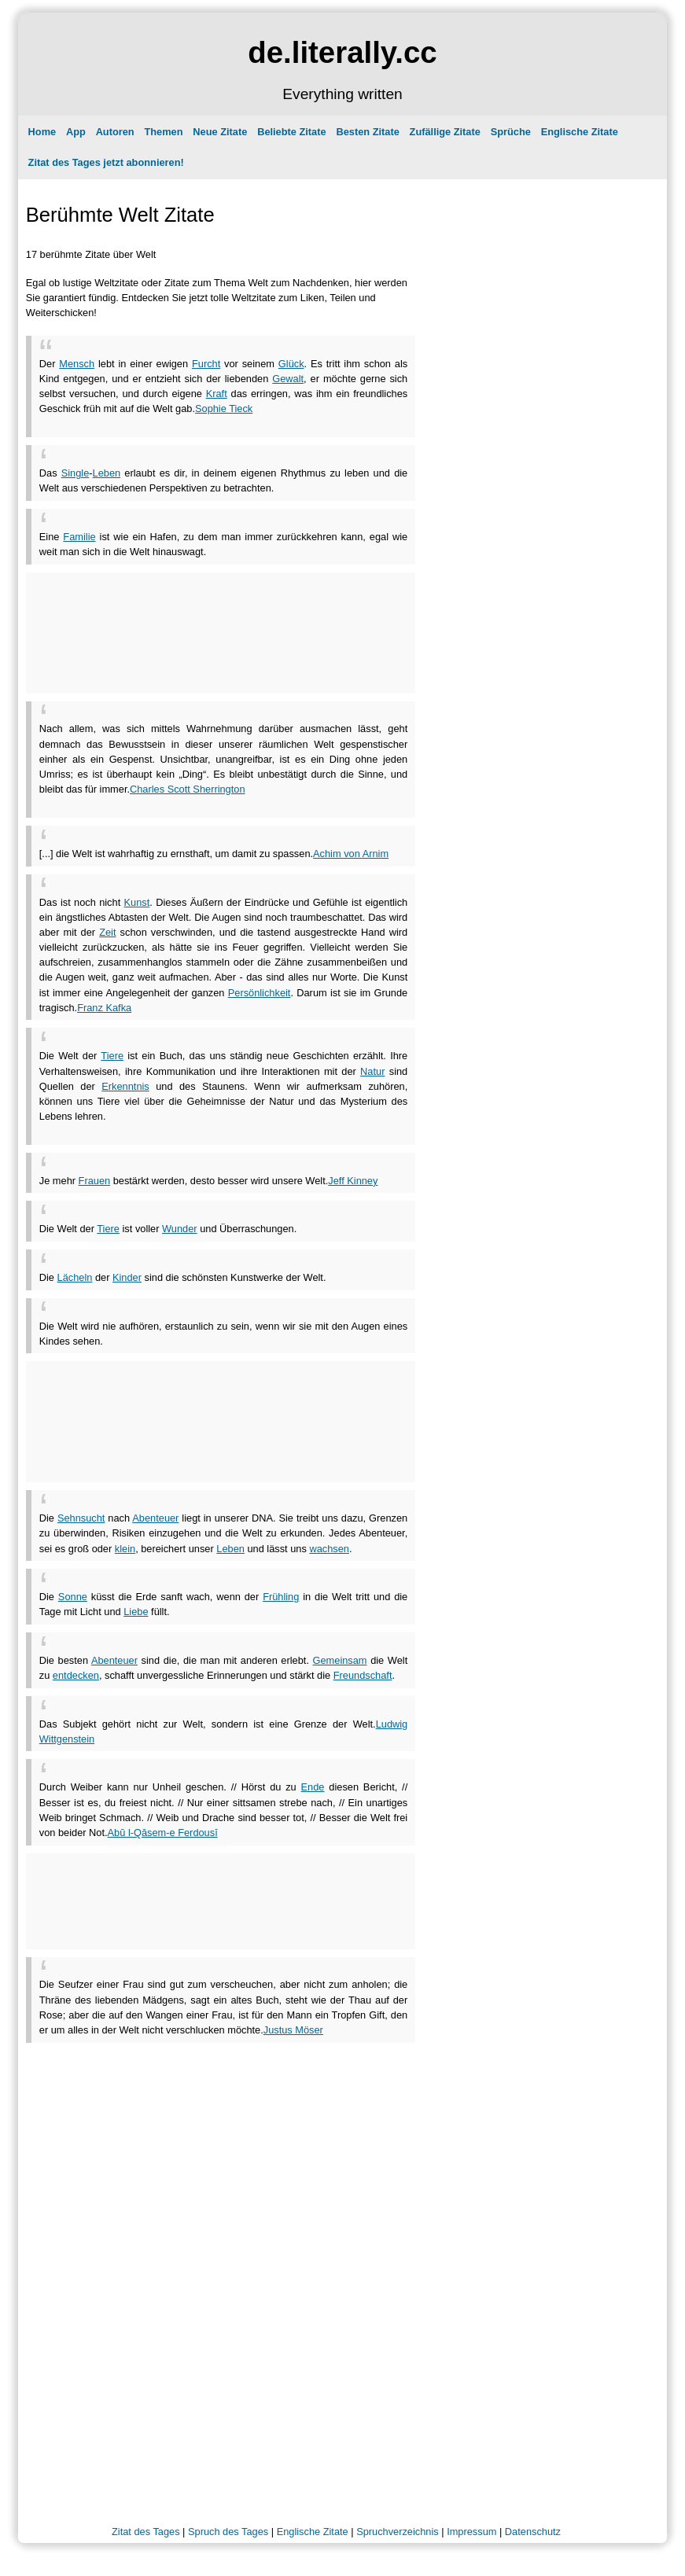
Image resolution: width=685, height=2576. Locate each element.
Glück (291, 364)
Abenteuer (155, 1518)
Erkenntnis (125, 1086)
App (76, 132)
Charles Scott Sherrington (187, 789)
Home (42, 132)
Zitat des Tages (146, 2531)
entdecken (76, 1675)
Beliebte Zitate (291, 132)
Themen (163, 132)
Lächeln (75, 1277)
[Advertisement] (223, 422)
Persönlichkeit (259, 993)
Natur (372, 1071)
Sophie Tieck (223, 408)
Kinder (127, 1277)
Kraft (216, 393)
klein (125, 1549)
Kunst (137, 902)
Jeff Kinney (352, 1181)
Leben (107, 473)
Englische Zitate (579, 132)
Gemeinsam (340, 1660)
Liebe (135, 1611)
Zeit (107, 932)
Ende (313, 1787)
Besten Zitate (367, 132)
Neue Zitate (220, 132)
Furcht (206, 364)
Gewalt (288, 379)
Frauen (95, 1181)
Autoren (115, 132)
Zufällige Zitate (445, 132)
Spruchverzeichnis (397, 2531)
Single (75, 473)
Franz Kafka (104, 1008)
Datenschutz (533, 2531)
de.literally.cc (342, 52)
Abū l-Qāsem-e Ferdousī (163, 1832)
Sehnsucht (81, 1518)
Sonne (72, 1597)
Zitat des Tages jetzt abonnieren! (106, 162)
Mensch (76, 364)
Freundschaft (362, 1675)
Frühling (281, 1597)
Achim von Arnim (351, 853)
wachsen (329, 1549)
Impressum (471, 2531)
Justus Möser (293, 2030)
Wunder (179, 1229)
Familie (79, 537)
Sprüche (511, 132)
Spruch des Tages (228, 2531)
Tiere (112, 1056)
